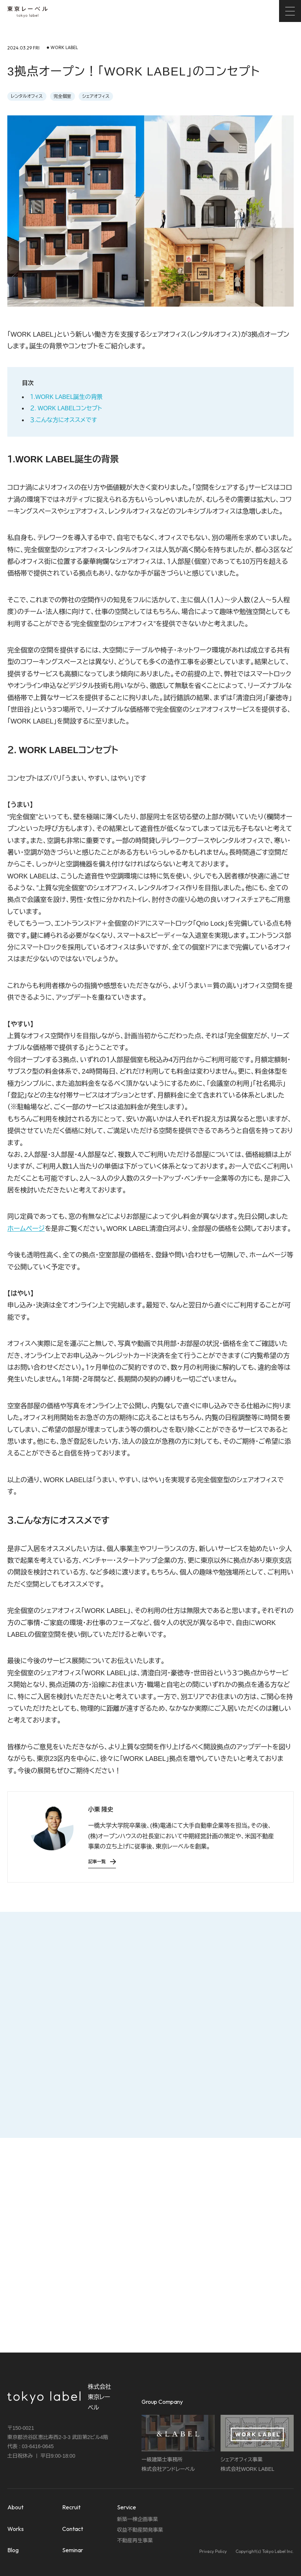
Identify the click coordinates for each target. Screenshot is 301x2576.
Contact (72, 2528)
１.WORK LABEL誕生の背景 (66, 397)
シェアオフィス (96, 96)
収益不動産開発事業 (140, 2530)
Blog (13, 2550)
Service (126, 2507)
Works (15, 2528)
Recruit (71, 2507)
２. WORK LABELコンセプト (66, 408)
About (15, 2507)
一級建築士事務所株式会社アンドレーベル (178, 2443)
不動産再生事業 (135, 2540)
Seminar (72, 2550)
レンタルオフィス (27, 96)
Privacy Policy (213, 2551)
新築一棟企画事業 (137, 2519)
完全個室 (62, 96)
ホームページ (26, 1228)
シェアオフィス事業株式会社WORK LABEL (257, 2443)
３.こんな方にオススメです (63, 420)
